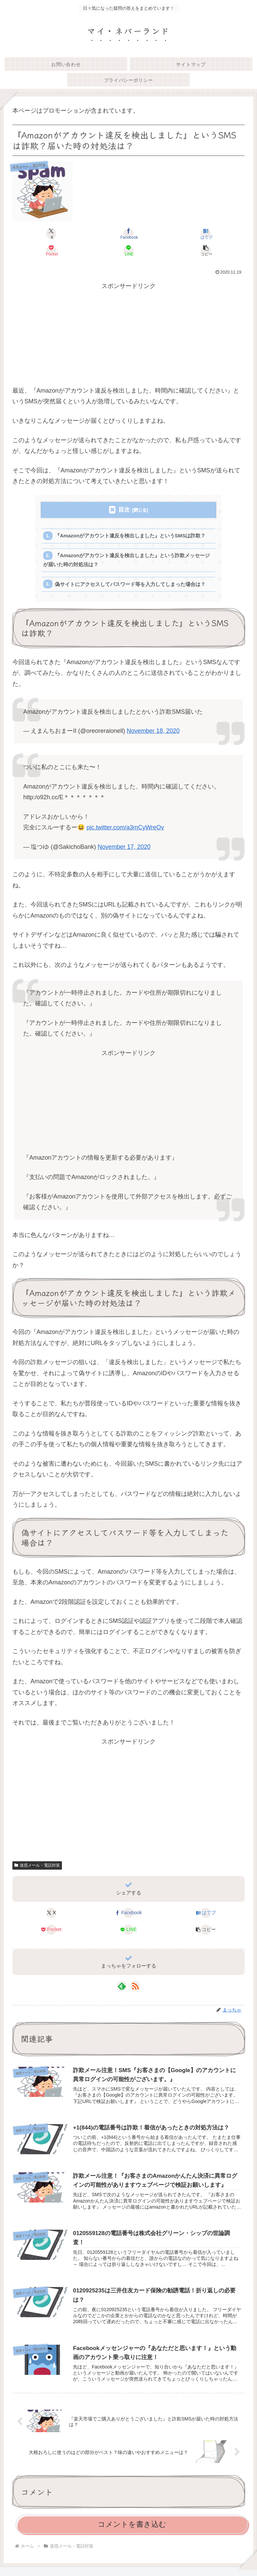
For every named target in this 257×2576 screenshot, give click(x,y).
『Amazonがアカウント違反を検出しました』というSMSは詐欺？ (131, 536)
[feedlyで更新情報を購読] (121, 1987)
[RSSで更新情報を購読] (135, 1987)
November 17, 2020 (124, 848)
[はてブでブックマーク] (206, 233)
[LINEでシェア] (128, 250)
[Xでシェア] (51, 233)
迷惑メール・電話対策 (37, 1867)
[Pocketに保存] (51, 250)
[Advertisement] (128, 338)
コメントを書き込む (132, 2527)
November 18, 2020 (153, 732)
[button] (206, 250)
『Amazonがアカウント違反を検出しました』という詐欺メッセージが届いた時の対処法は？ (126, 561)
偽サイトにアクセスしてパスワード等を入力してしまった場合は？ (130, 586)
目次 (124, 510)
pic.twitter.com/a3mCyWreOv (125, 829)
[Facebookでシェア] (128, 233)
